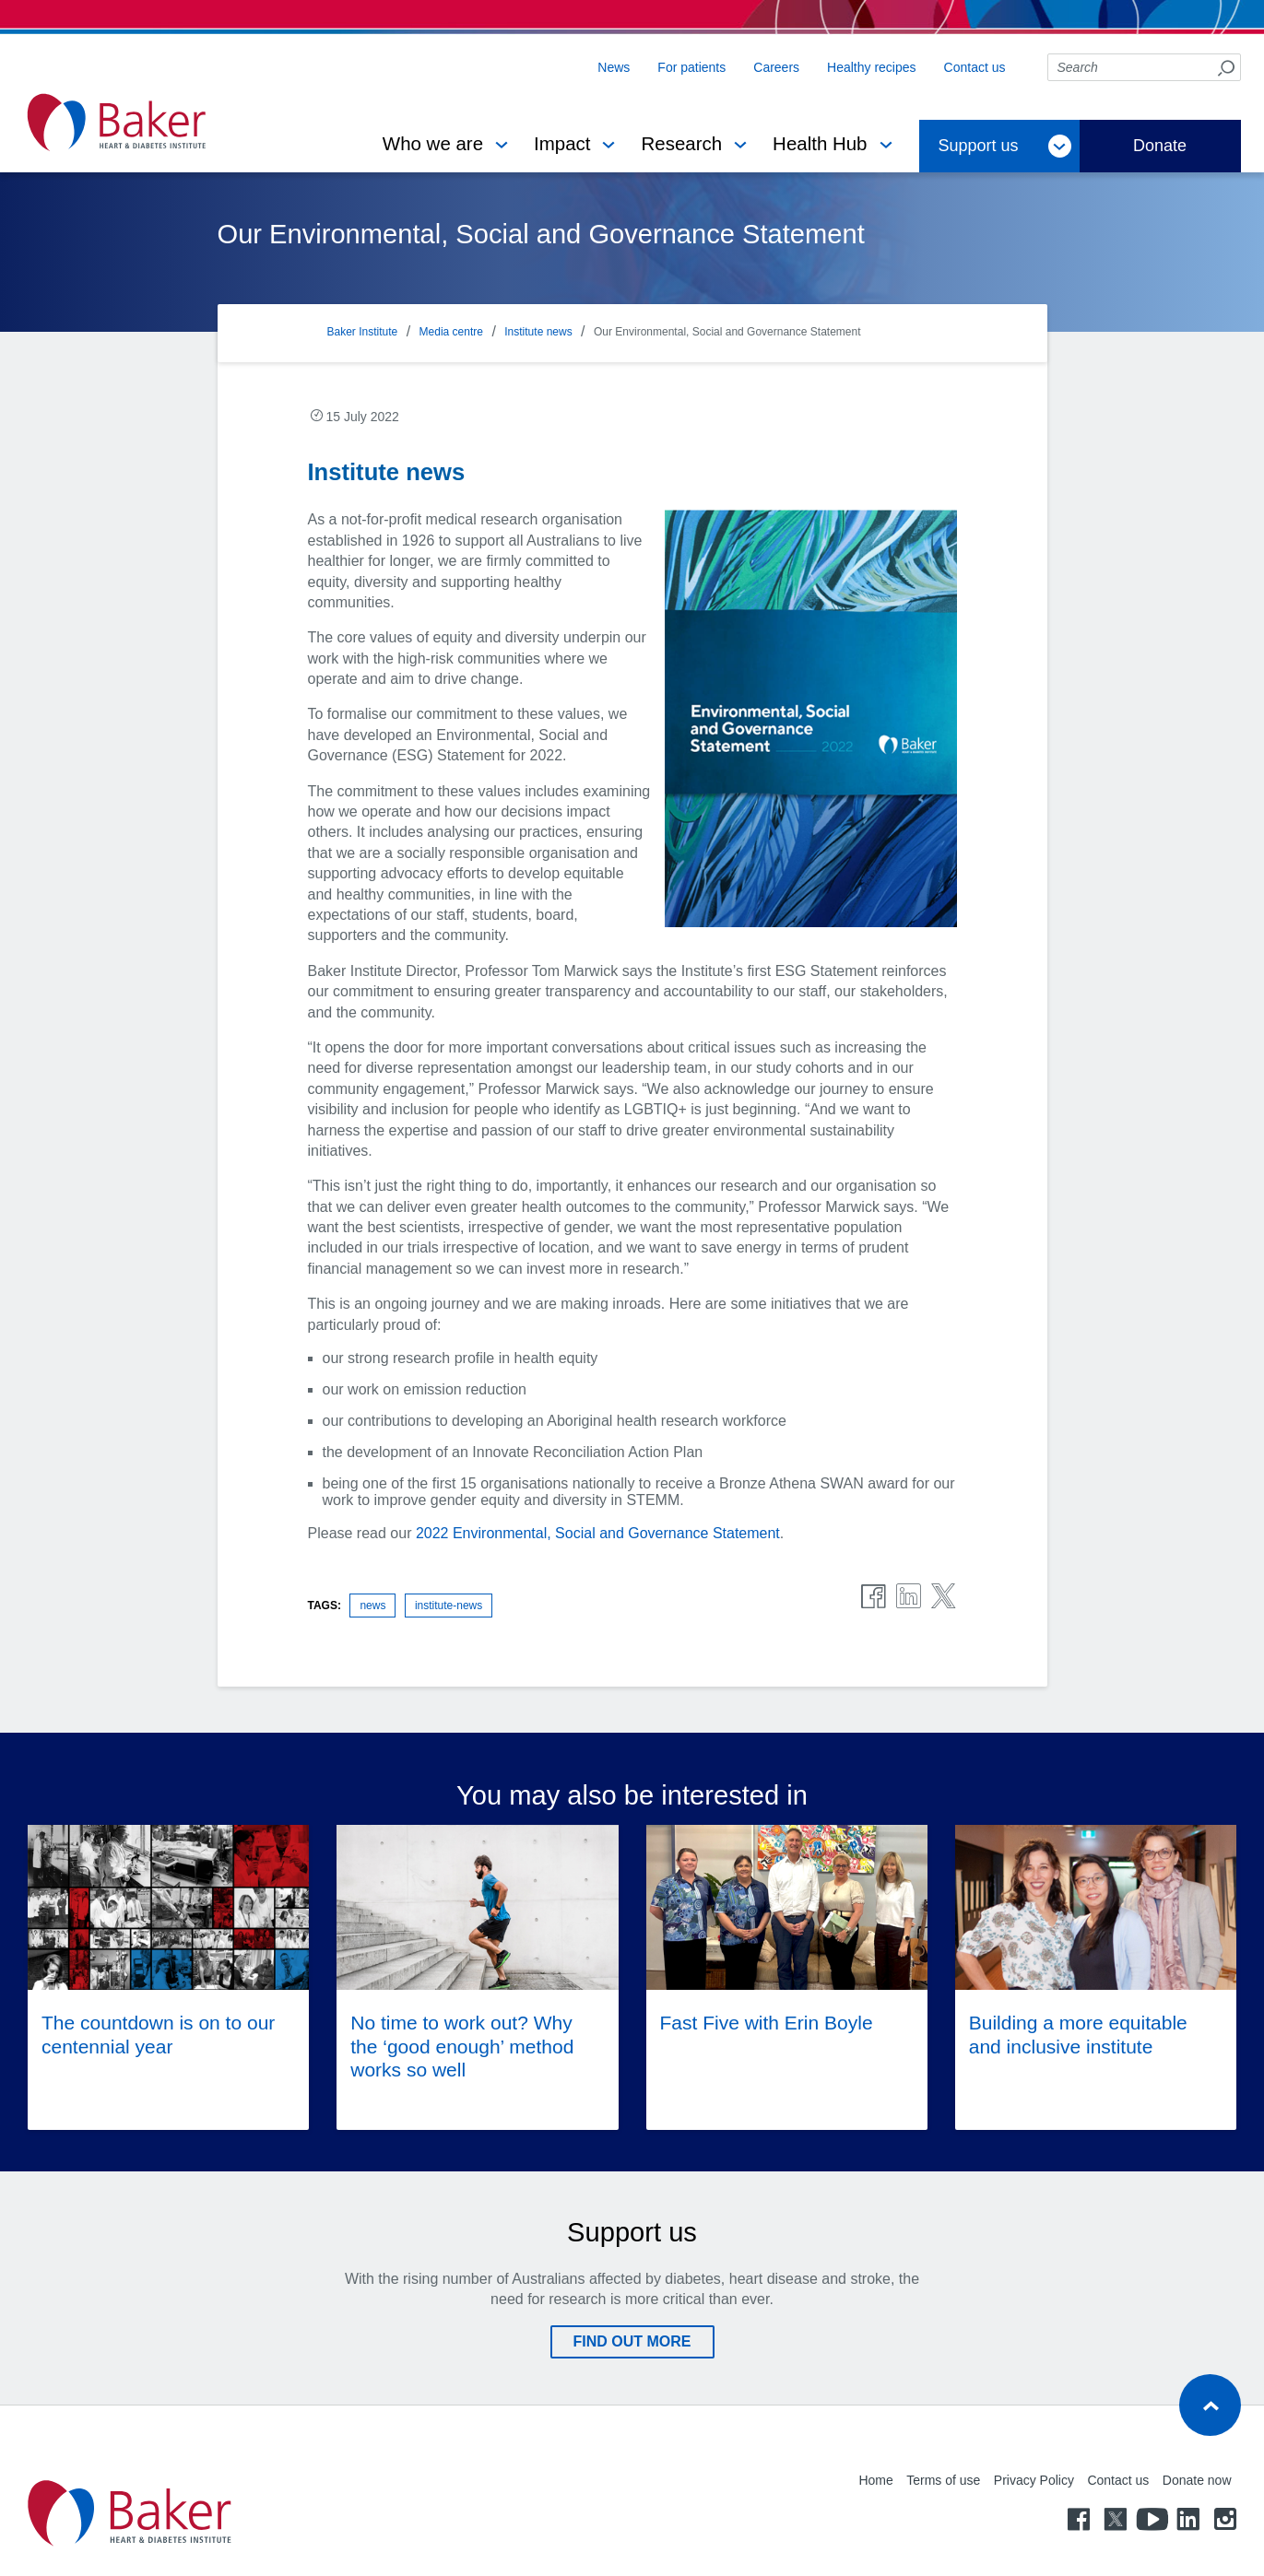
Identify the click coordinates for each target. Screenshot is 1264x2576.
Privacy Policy (1034, 2480)
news (372, 1605)
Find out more (632, 2341)
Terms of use (943, 2480)
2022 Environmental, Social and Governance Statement (598, 1533)
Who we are (433, 143)
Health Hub (820, 143)
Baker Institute (362, 331)
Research (681, 143)
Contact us (975, 67)
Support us (979, 145)
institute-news (448, 1605)
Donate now (1197, 2480)
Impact (562, 143)
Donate (1160, 145)
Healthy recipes (871, 67)
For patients (691, 67)
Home (875, 2480)
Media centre (451, 331)
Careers (776, 67)
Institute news (538, 331)
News (613, 67)
